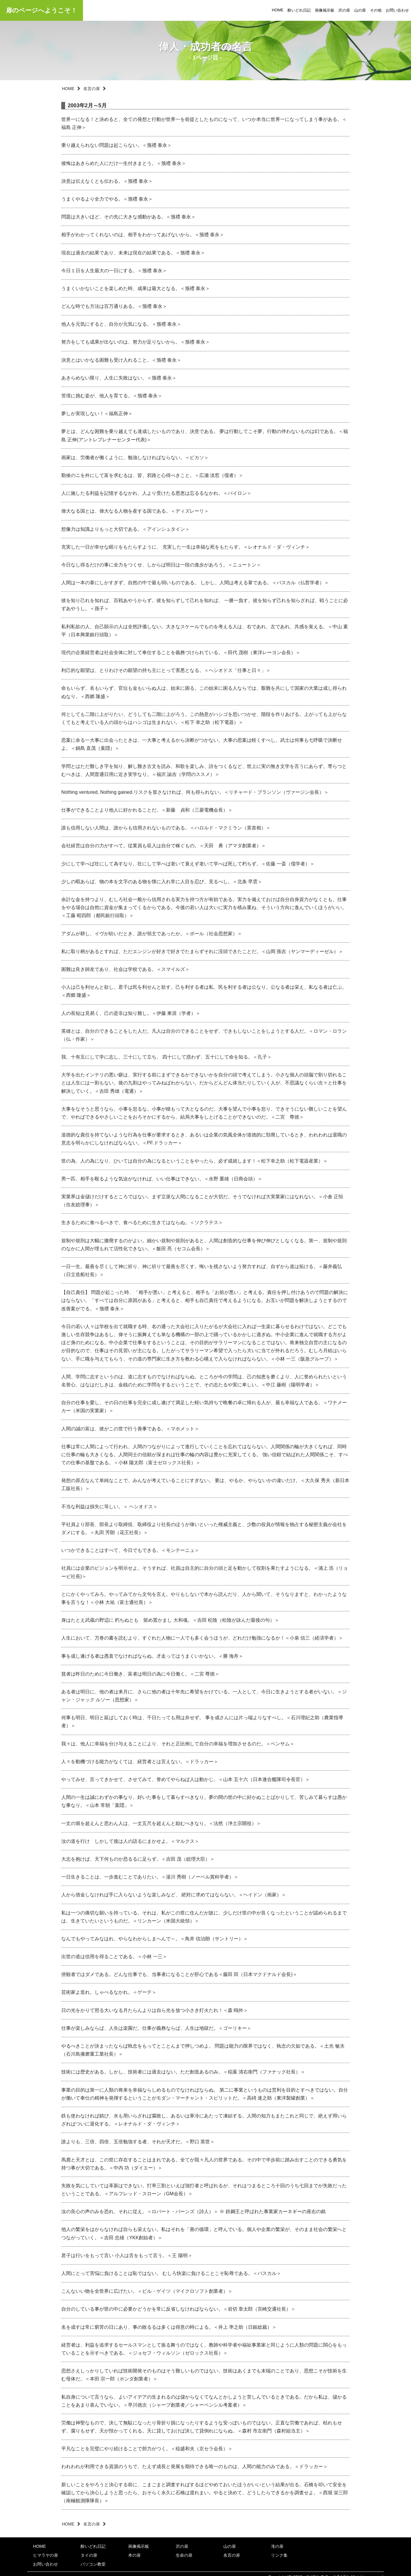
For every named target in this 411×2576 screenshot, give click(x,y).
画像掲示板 (324, 10)
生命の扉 (184, 2555)
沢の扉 (344, 10)
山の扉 (360, 10)
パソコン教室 (93, 2564)
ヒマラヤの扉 (45, 2555)
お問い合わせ (397, 10)
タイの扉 (89, 2555)
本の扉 (134, 2555)
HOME (277, 10)
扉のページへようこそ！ (41, 10)
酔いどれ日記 (299, 10)
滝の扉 (277, 2546)
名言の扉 (91, 88)
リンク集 (279, 2555)
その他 (376, 10)
